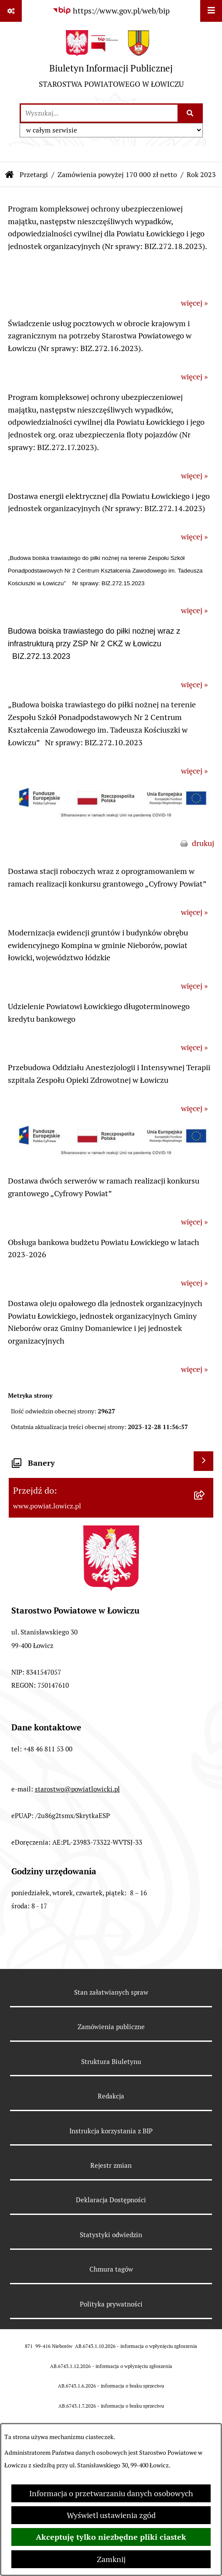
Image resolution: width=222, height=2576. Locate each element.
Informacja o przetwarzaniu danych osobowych (111, 2493)
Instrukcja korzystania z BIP (111, 2131)
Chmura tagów (111, 2269)
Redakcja (111, 2096)
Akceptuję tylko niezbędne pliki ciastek (111, 2537)
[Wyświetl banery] (203, 1461)
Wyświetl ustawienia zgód (111, 2515)
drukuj (203, 843)
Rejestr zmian (111, 2165)
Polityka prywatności (111, 2304)
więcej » (194, 303)
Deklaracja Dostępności (111, 2200)
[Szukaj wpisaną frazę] (191, 113)
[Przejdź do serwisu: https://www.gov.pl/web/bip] (111, 10)
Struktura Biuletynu (111, 2061)
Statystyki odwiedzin (111, 2235)
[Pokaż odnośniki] (11, 11)
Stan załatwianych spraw (111, 1992)
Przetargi (34, 174)
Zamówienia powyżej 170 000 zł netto (117, 174)
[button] (111, 820)
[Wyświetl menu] (211, 11)
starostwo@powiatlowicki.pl (77, 1789)
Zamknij (111, 2559)
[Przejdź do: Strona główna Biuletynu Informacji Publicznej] (9, 175)
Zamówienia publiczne (111, 2027)
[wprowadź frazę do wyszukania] (99, 113)
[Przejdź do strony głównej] (111, 62)
